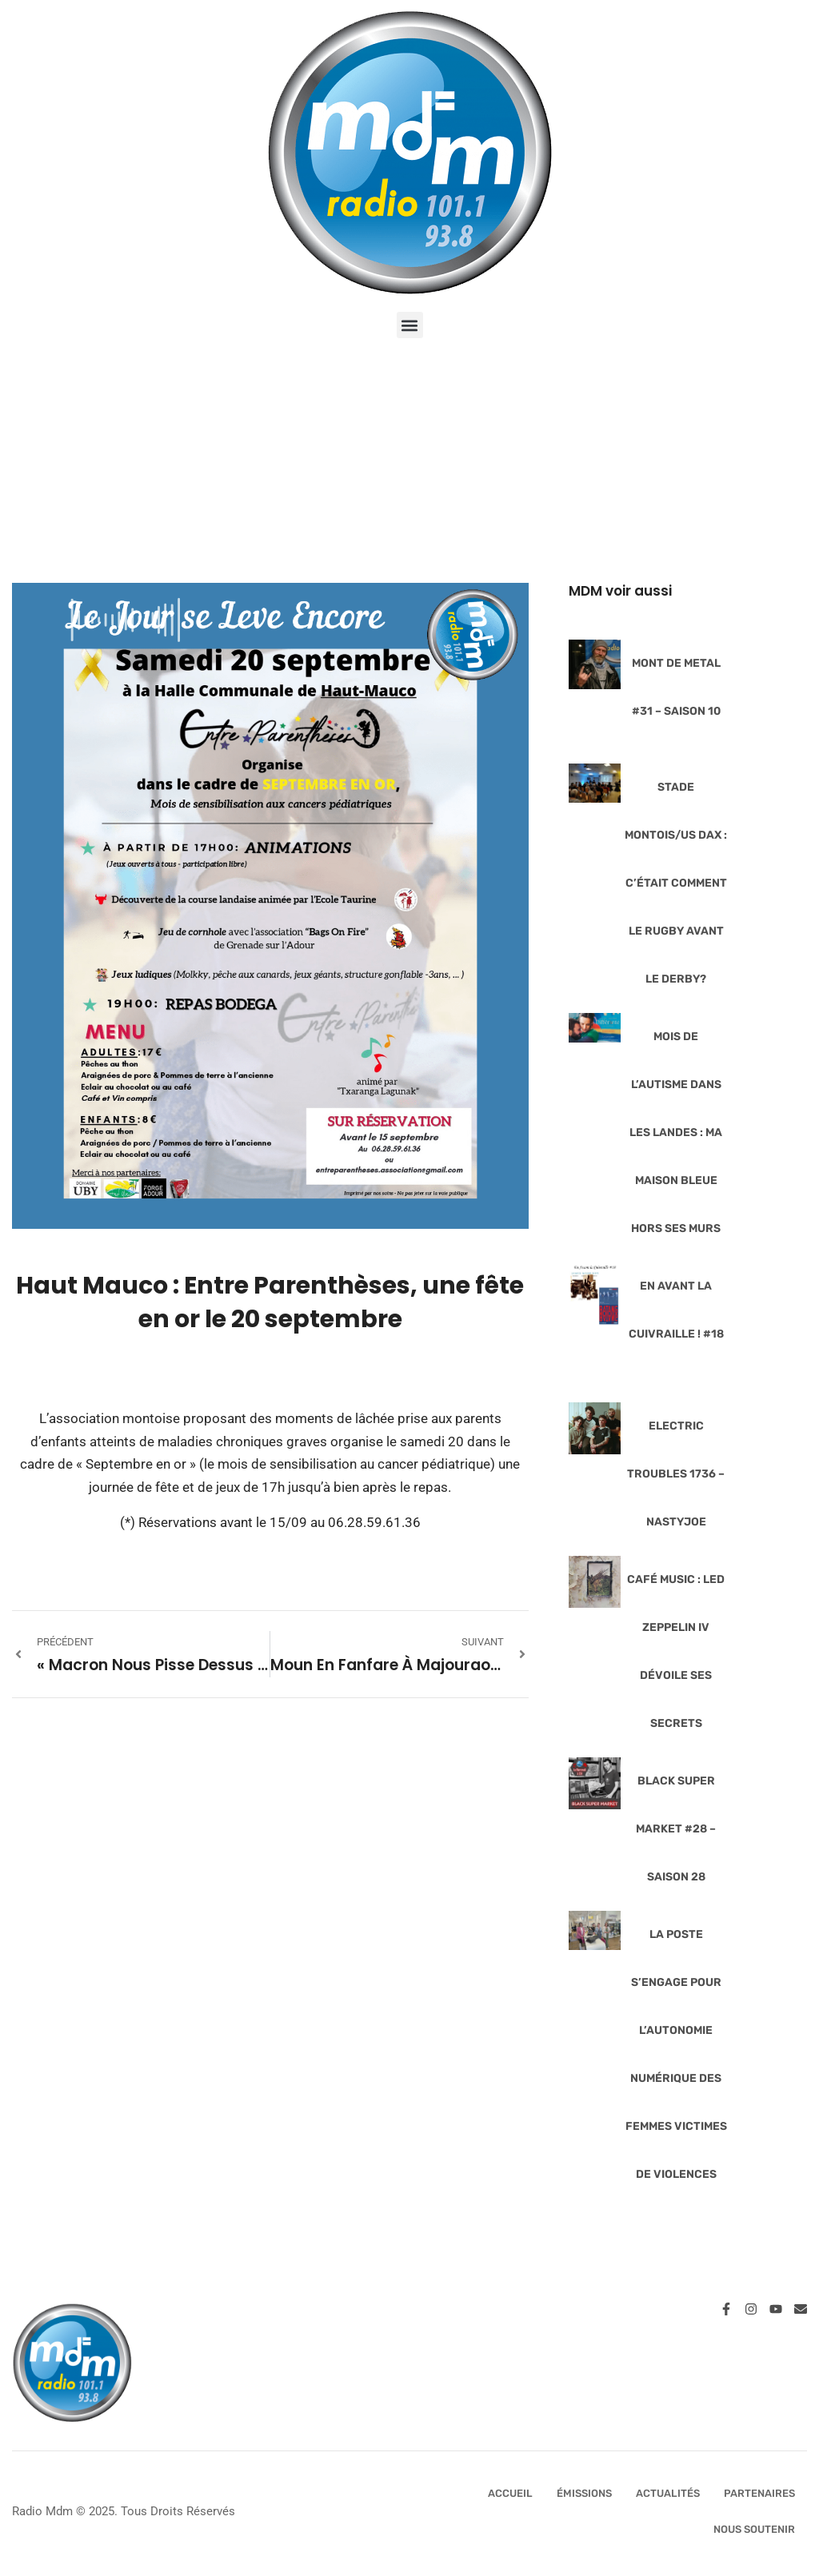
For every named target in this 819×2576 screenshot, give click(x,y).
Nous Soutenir (754, 2529)
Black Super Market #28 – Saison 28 (676, 1829)
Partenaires (759, 2493)
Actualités (668, 2493)
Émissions (584, 2493)
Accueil (510, 2493)
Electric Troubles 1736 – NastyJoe (676, 1474)
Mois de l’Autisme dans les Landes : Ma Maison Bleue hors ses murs (675, 1132)
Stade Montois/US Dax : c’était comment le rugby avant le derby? (676, 883)
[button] (410, 325)
